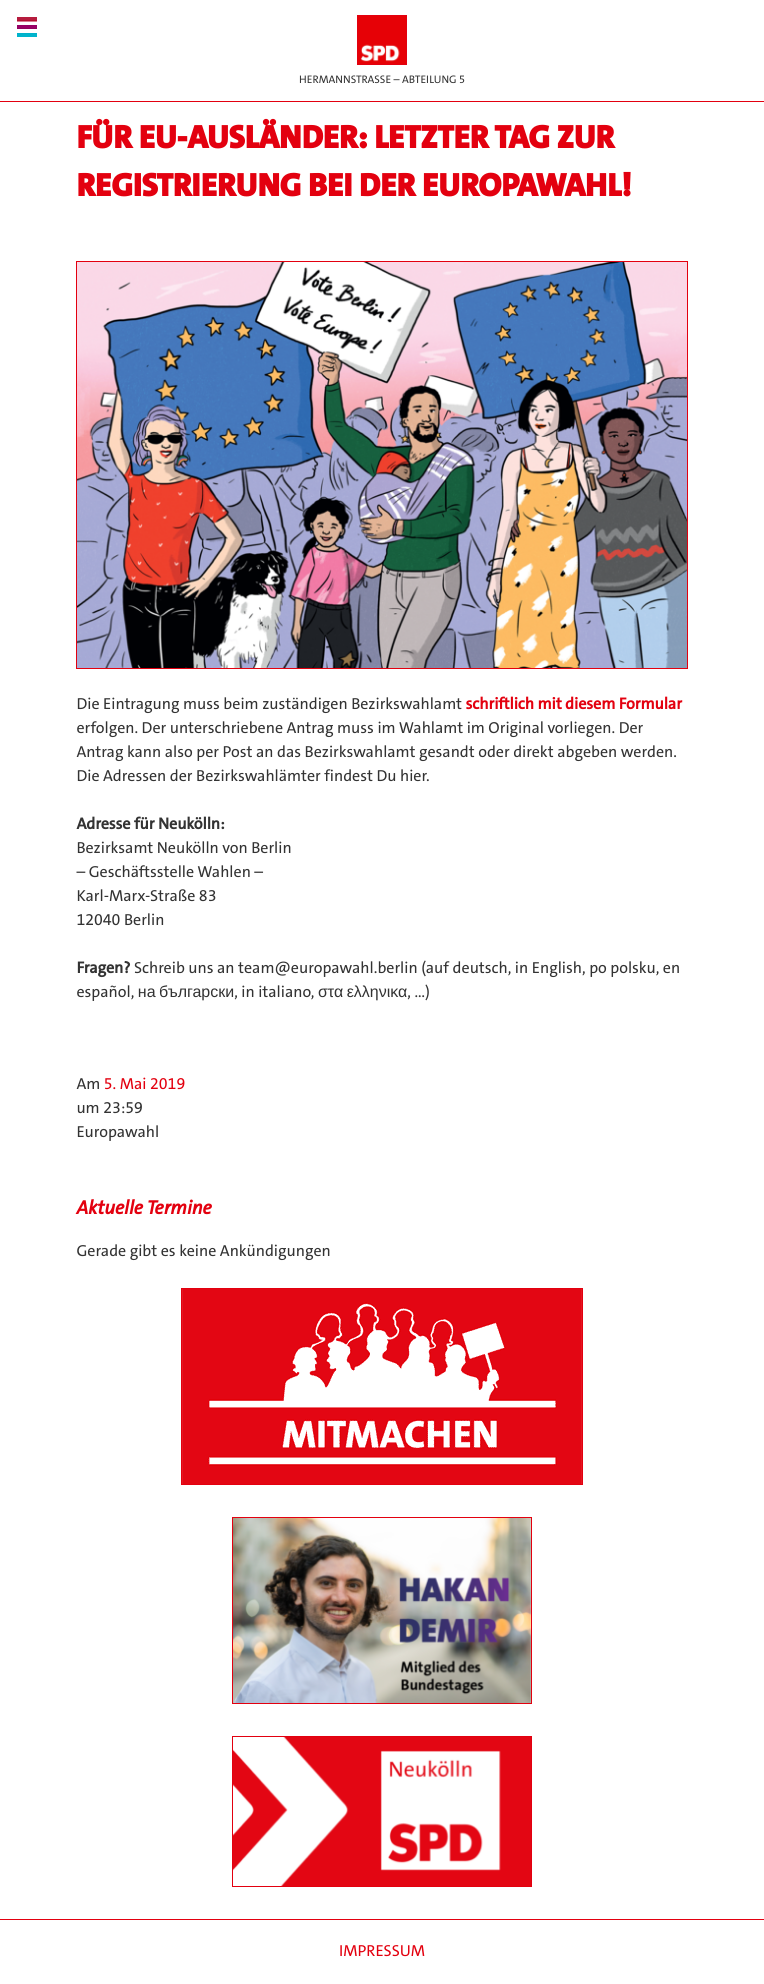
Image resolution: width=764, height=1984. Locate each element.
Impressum (382, 1951)
